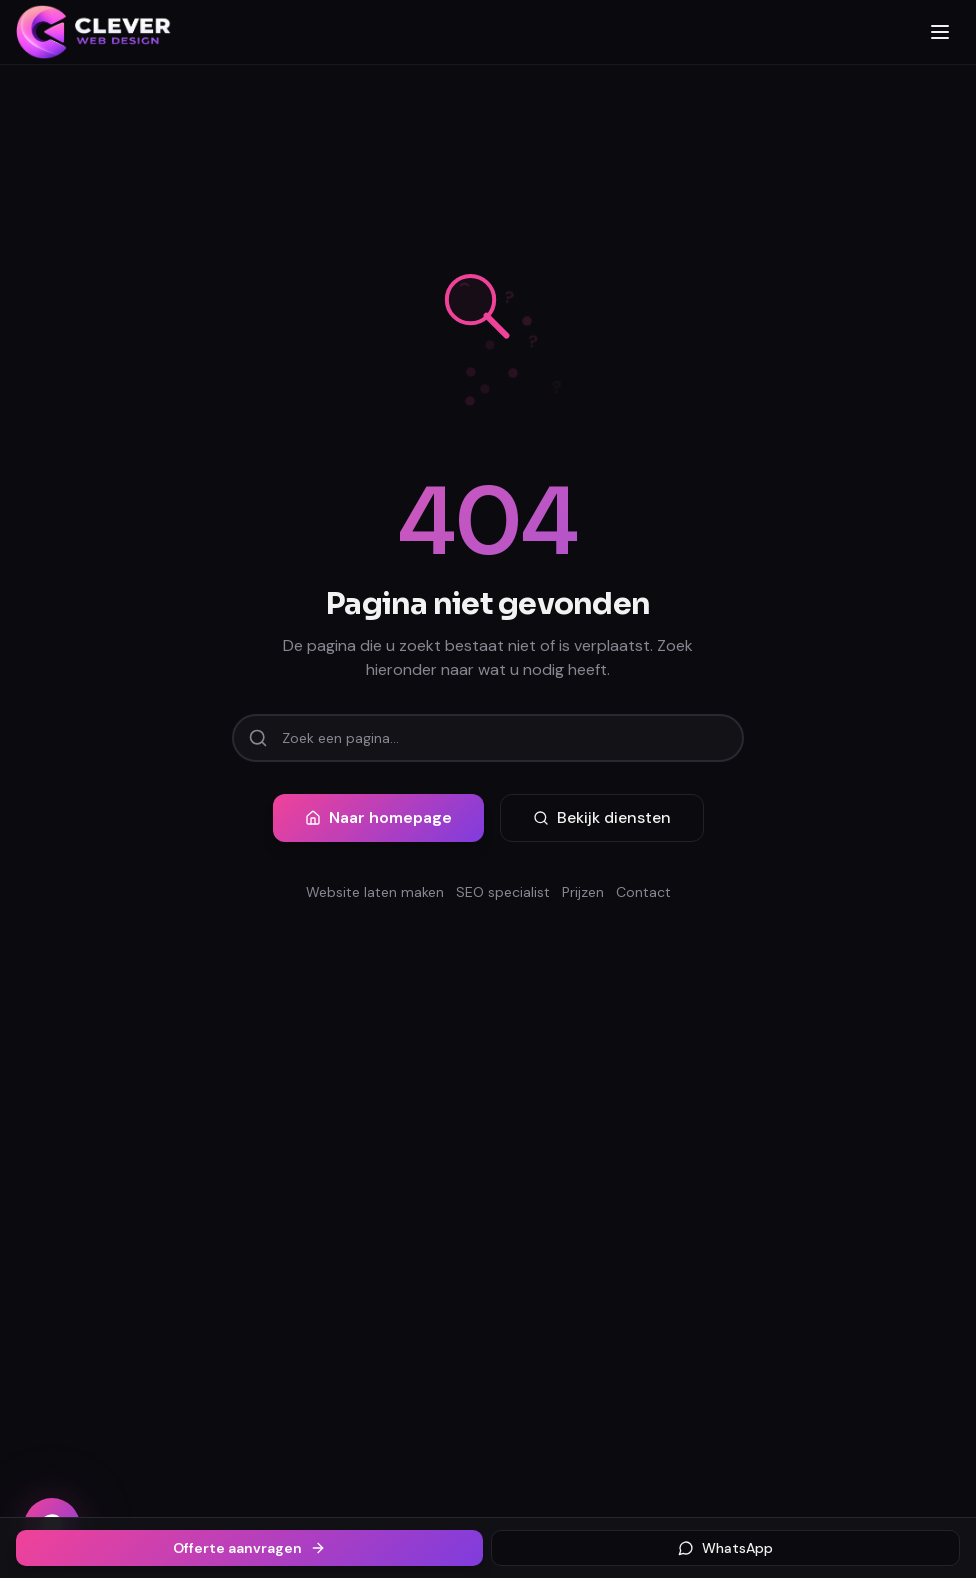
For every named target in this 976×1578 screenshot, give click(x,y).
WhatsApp (725, 1548)
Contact (643, 892)
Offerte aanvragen (249, 1548)
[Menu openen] (940, 32)
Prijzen (583, 892)
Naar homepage (378, 817)
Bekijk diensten (602, 817)
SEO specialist (503, 892)
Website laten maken (375, 892)
